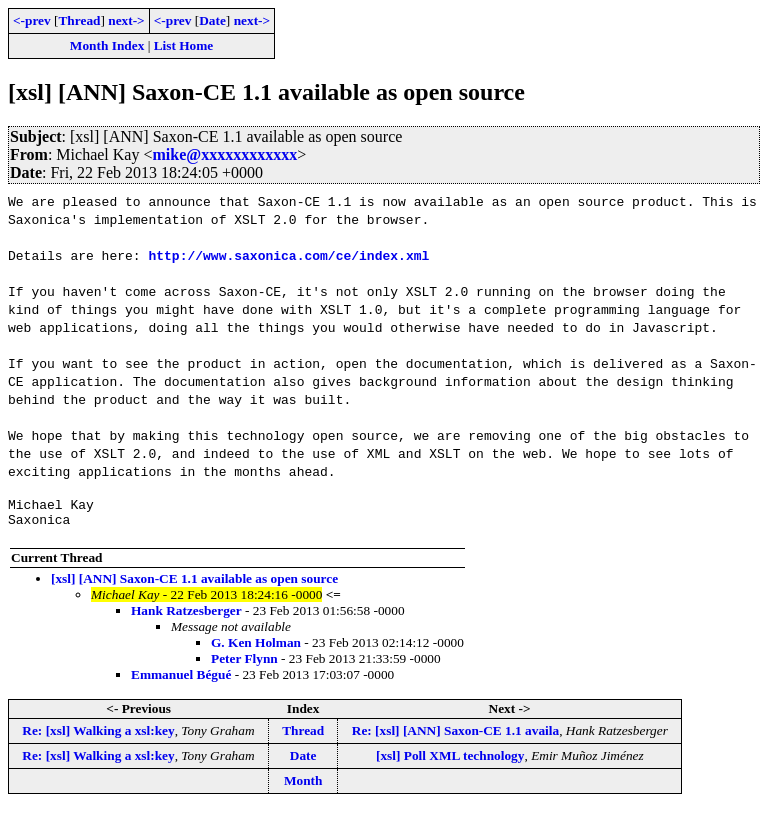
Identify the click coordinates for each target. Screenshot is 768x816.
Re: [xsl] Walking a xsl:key (98, 736)
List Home (184, 45)
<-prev (32, 20)
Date (212, 20)
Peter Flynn (244, 664)
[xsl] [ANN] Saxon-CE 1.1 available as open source (194, 584)
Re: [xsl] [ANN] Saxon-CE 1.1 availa (455, 736)
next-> (126, 20)
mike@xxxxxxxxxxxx (224, 154)
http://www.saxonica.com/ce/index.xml (288, 255)
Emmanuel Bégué (181, 680)
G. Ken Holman (256, 648)
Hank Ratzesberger (186, 616)
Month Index (107, 45)
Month (303, 786)
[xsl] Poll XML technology (450, 761)
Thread (79, 20)
